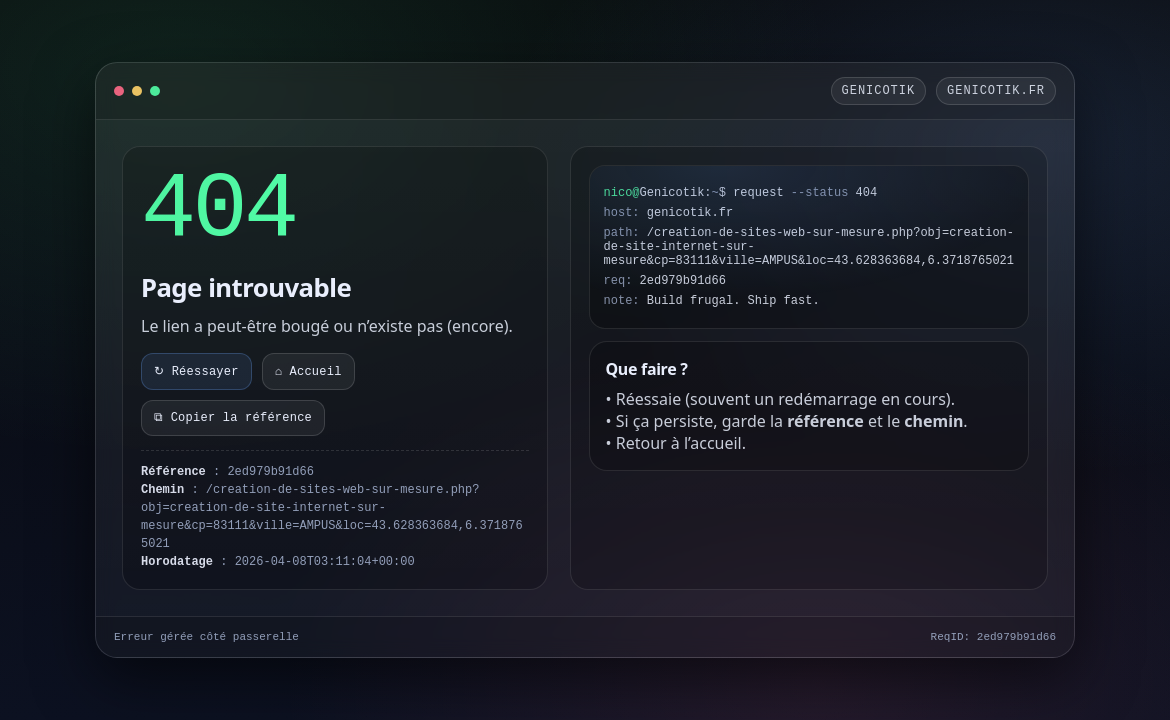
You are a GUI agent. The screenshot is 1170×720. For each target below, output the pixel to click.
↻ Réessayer (196, 372)
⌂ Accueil (308, 372)
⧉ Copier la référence (233, 418)
